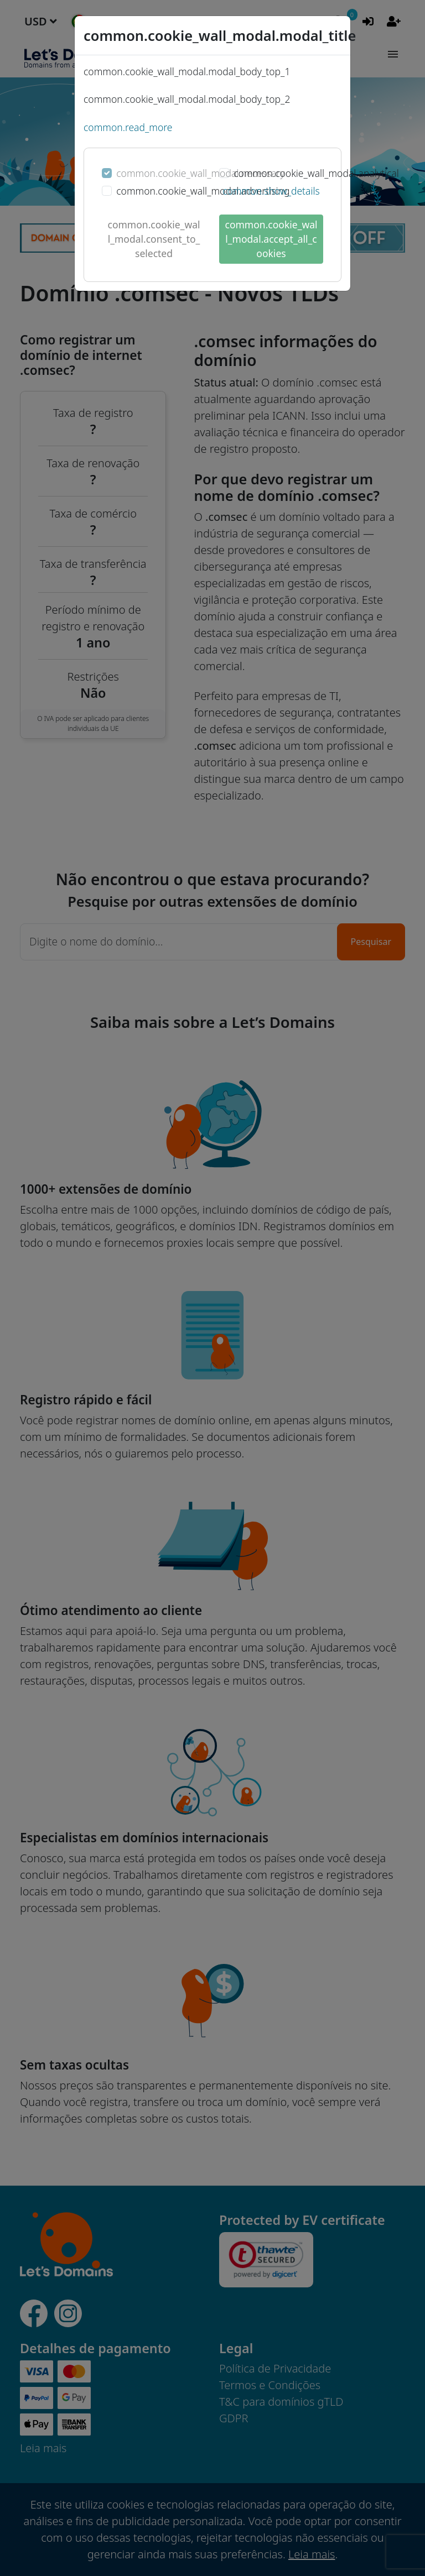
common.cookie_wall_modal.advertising (202, 190)
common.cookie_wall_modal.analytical (316, 173)
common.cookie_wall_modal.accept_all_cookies (271, 239)
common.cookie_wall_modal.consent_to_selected (154, 239)
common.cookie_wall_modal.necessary (200, 173)
